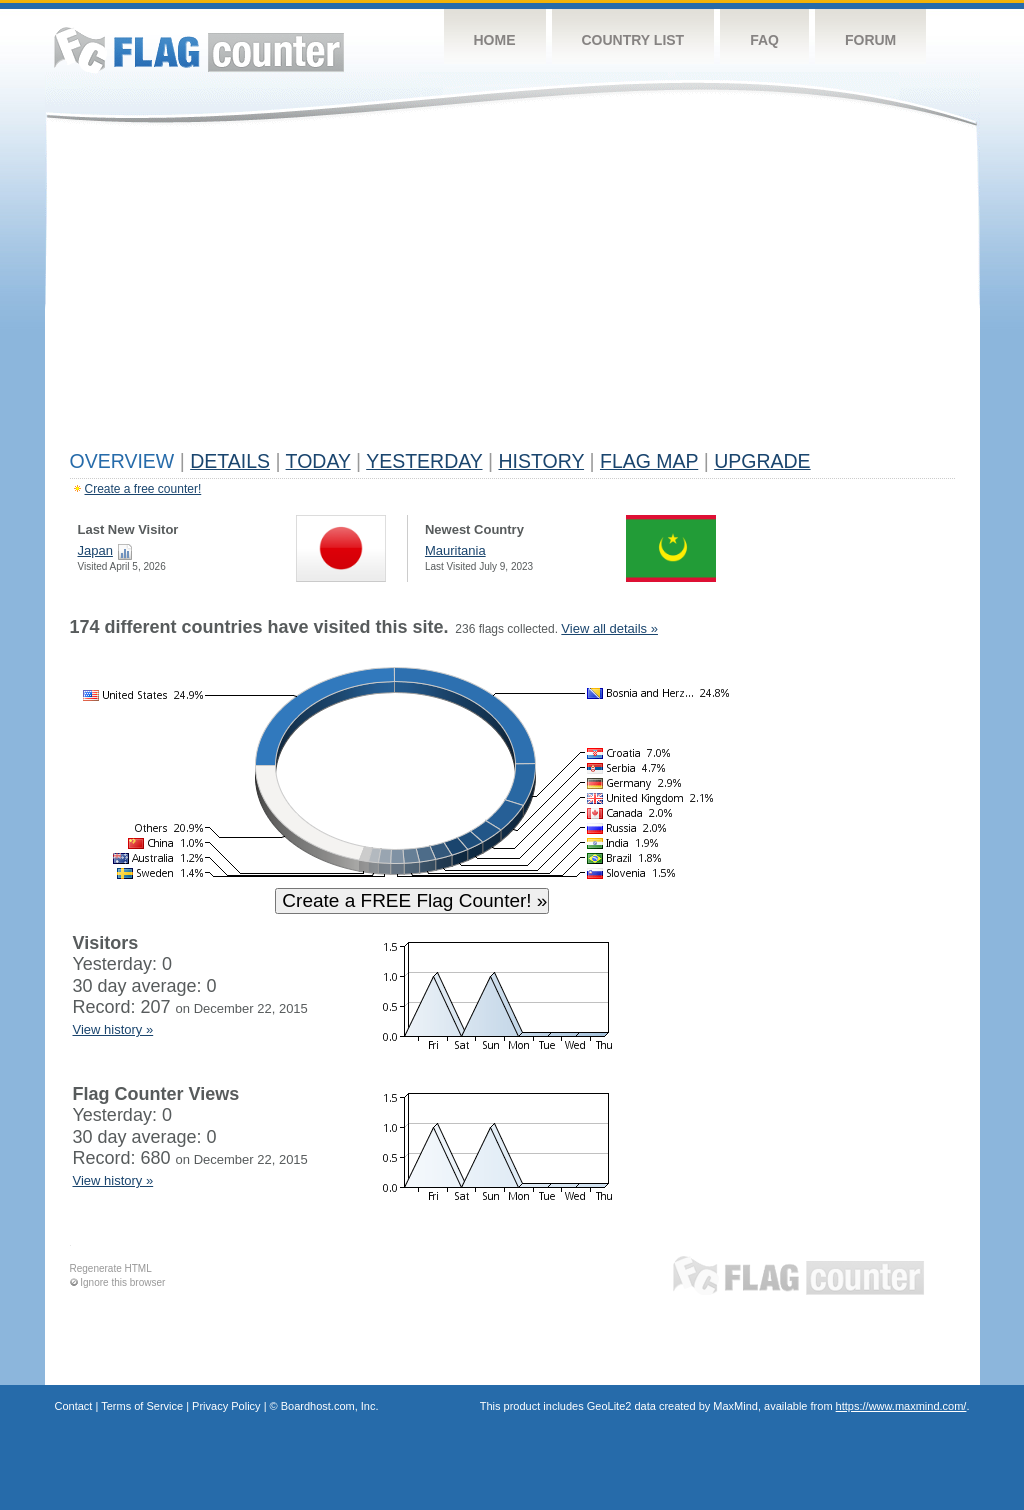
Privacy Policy (226, 1406)
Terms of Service (142, 1406)
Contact (74, 1406)
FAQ (764, 40)
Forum (870, 40)
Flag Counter (199, 49)
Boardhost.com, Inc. (330, 1406)
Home (495, 40)
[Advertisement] (512, 292)
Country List (633, 40)
